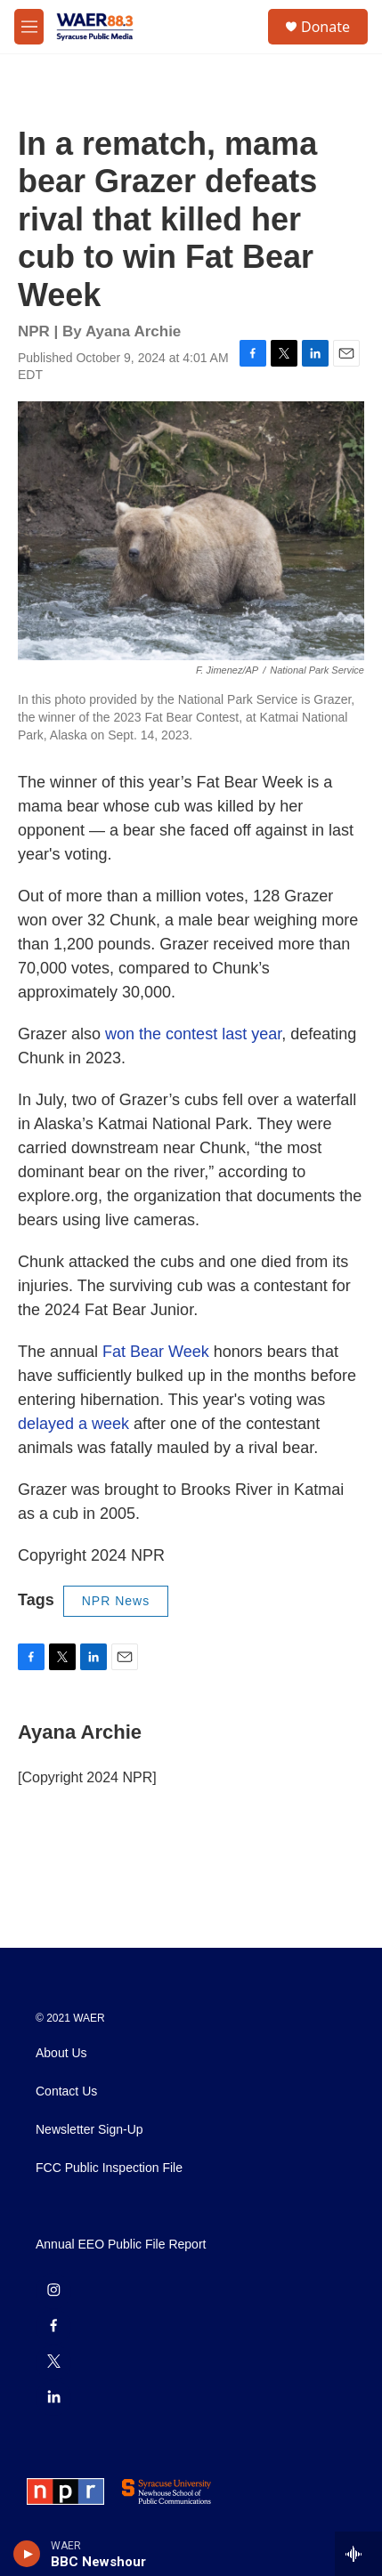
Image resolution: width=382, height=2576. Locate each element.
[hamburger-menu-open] (29, 26)
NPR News (116, 1601)
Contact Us (66, 2091)
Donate (325, 27)
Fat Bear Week (155, 1352)
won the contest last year (193, 1034)
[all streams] (358, 2554)
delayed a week (73, 1424)
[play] (27, 2554)
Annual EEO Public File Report (121, 2244)
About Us (61, 2053)
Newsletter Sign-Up (89, 2129)
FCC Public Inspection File (109, 2168)
